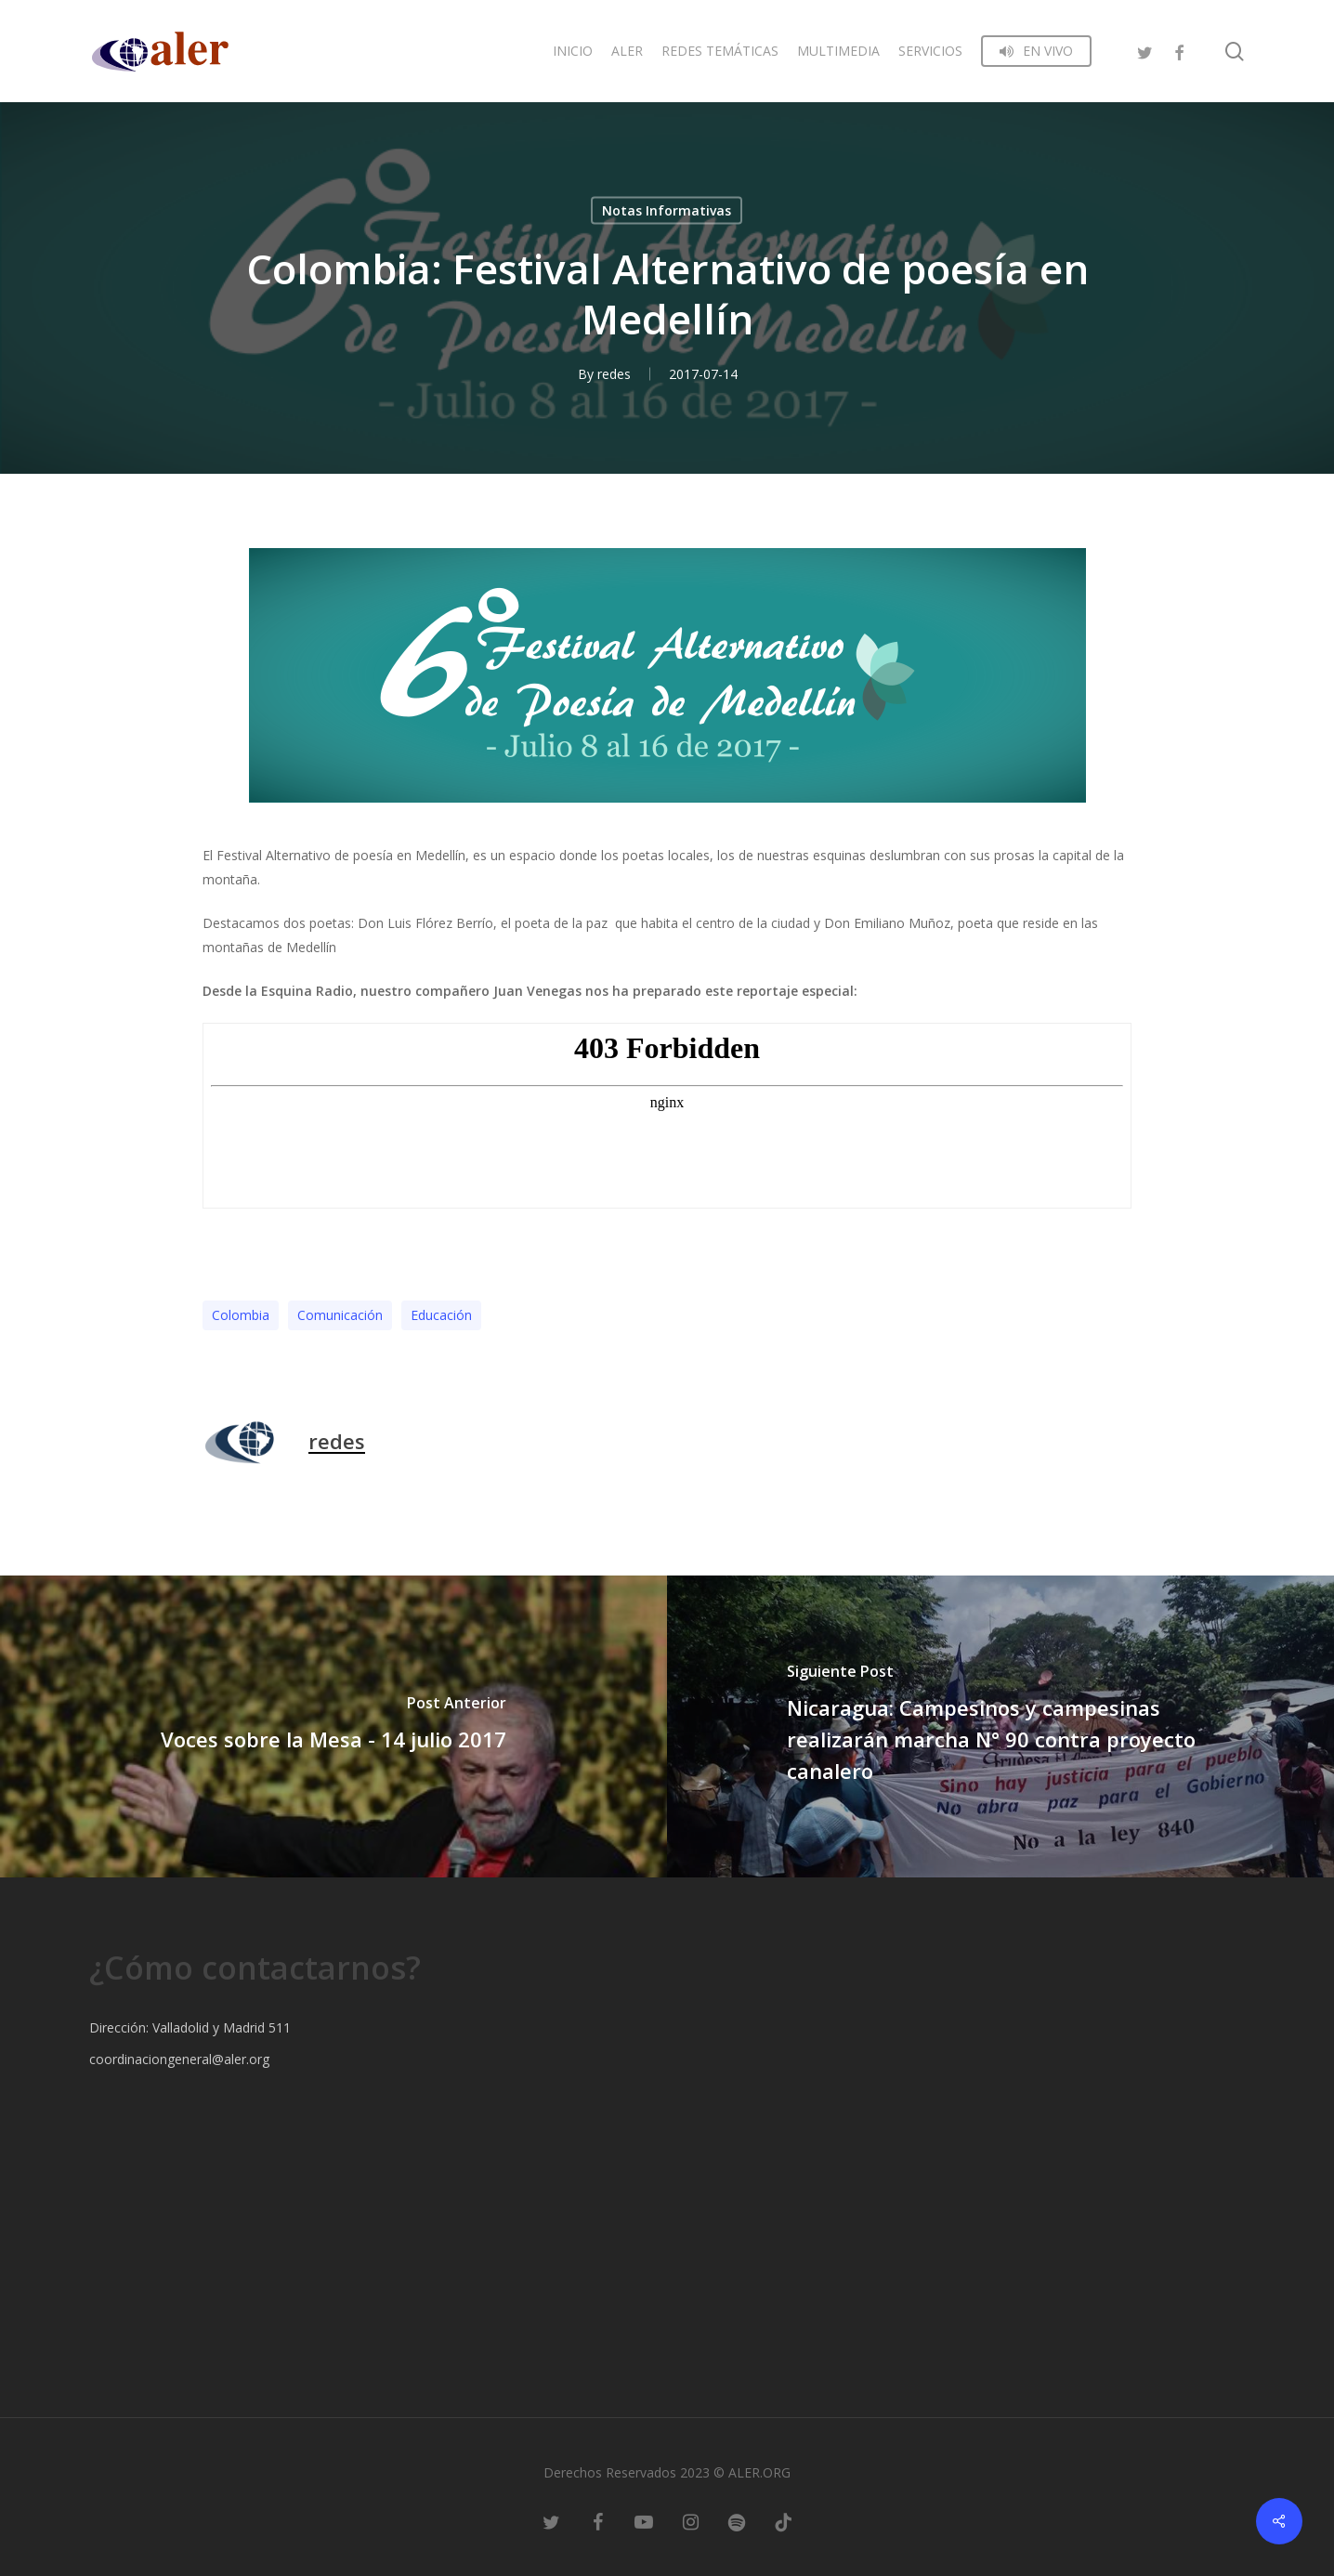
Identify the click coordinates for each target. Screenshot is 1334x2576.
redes (614, 374)
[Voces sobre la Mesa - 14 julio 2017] (333, 1726)
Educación (441, 1315)
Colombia (240, 1315)
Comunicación (340, 1315)
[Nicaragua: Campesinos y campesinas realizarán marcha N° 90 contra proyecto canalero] (1000, 1726)
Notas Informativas (666, 210)
